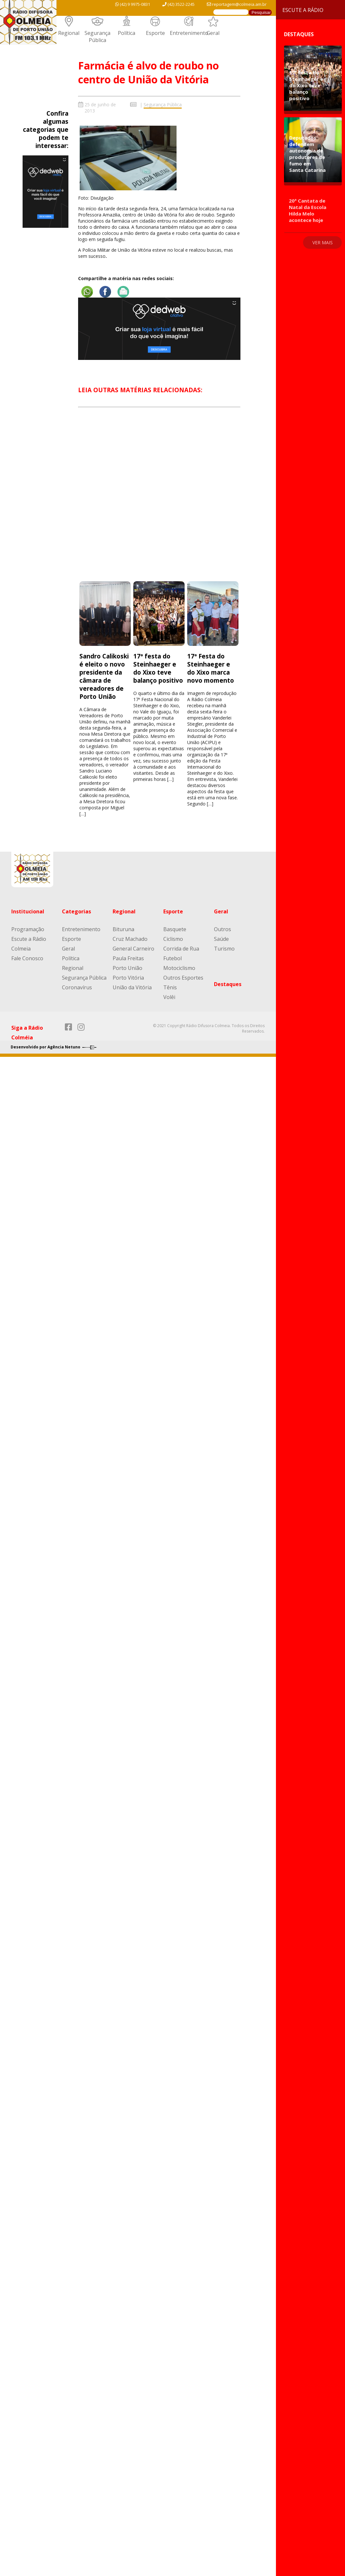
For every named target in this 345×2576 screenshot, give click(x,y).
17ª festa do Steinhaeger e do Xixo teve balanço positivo (158, 668)
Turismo (224, 948)
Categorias (76, 911)
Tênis (170, 987)
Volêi (169, 997)
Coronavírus (77, 987)
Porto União (127, 968)
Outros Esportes (183, 977)
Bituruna (123, 929)
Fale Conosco (27, 958)
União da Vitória (132, 987)
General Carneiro (133, 948)
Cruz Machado (130, 938)
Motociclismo (179, 968)
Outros (222, 929)
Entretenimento (189, 33)
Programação (27, 929)
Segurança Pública (97, 36)
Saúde (221, 938)
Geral (213, 33)
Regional (68, 33)
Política (126, 33)
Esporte (155, 33)
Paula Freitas (128, 958)
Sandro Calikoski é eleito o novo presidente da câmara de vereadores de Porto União (104, 676)
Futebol (172, 958)
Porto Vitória (128, 977)
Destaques (227, 984)
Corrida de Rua (181, 948)
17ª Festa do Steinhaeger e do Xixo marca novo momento (210, 668)
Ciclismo (173, 938)
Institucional (27, 911)
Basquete (174, 929)
